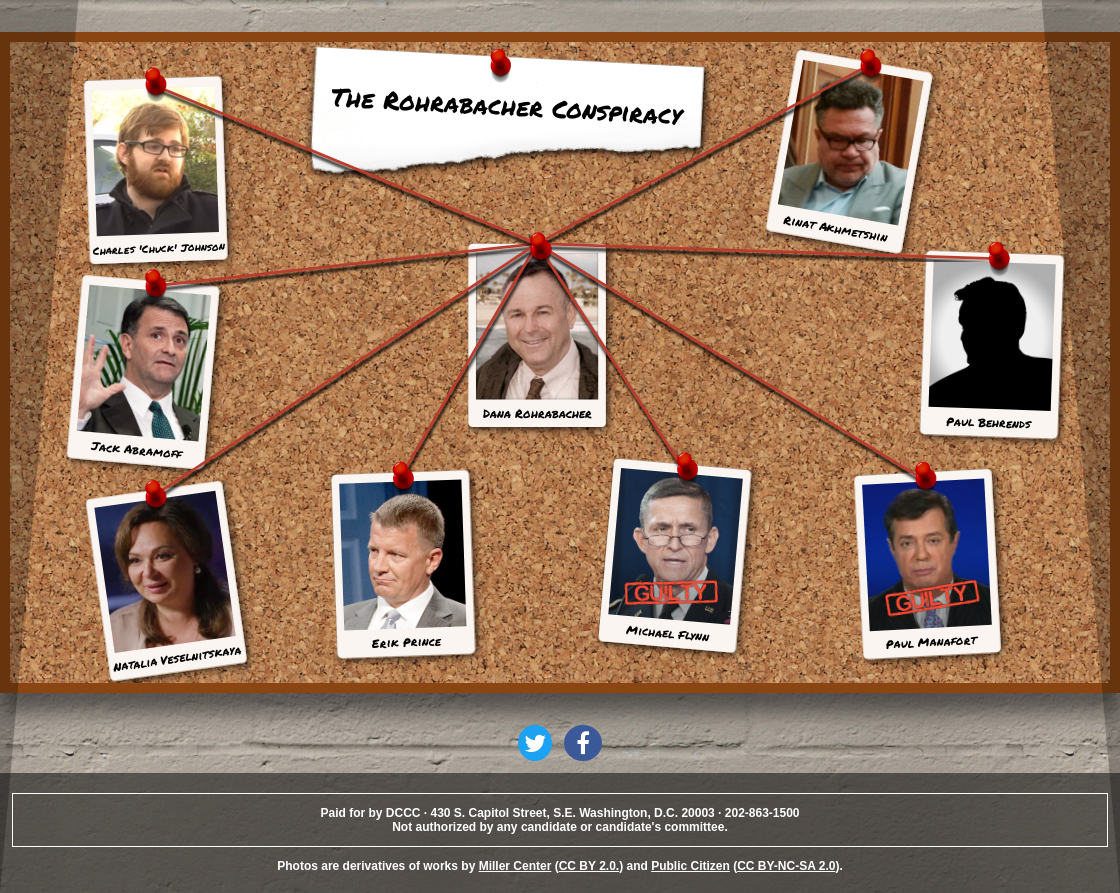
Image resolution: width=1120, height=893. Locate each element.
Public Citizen (690, 866)
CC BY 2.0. (589, 866)
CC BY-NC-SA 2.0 (786, 866)
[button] (535, 743)
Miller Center (515, 866)
